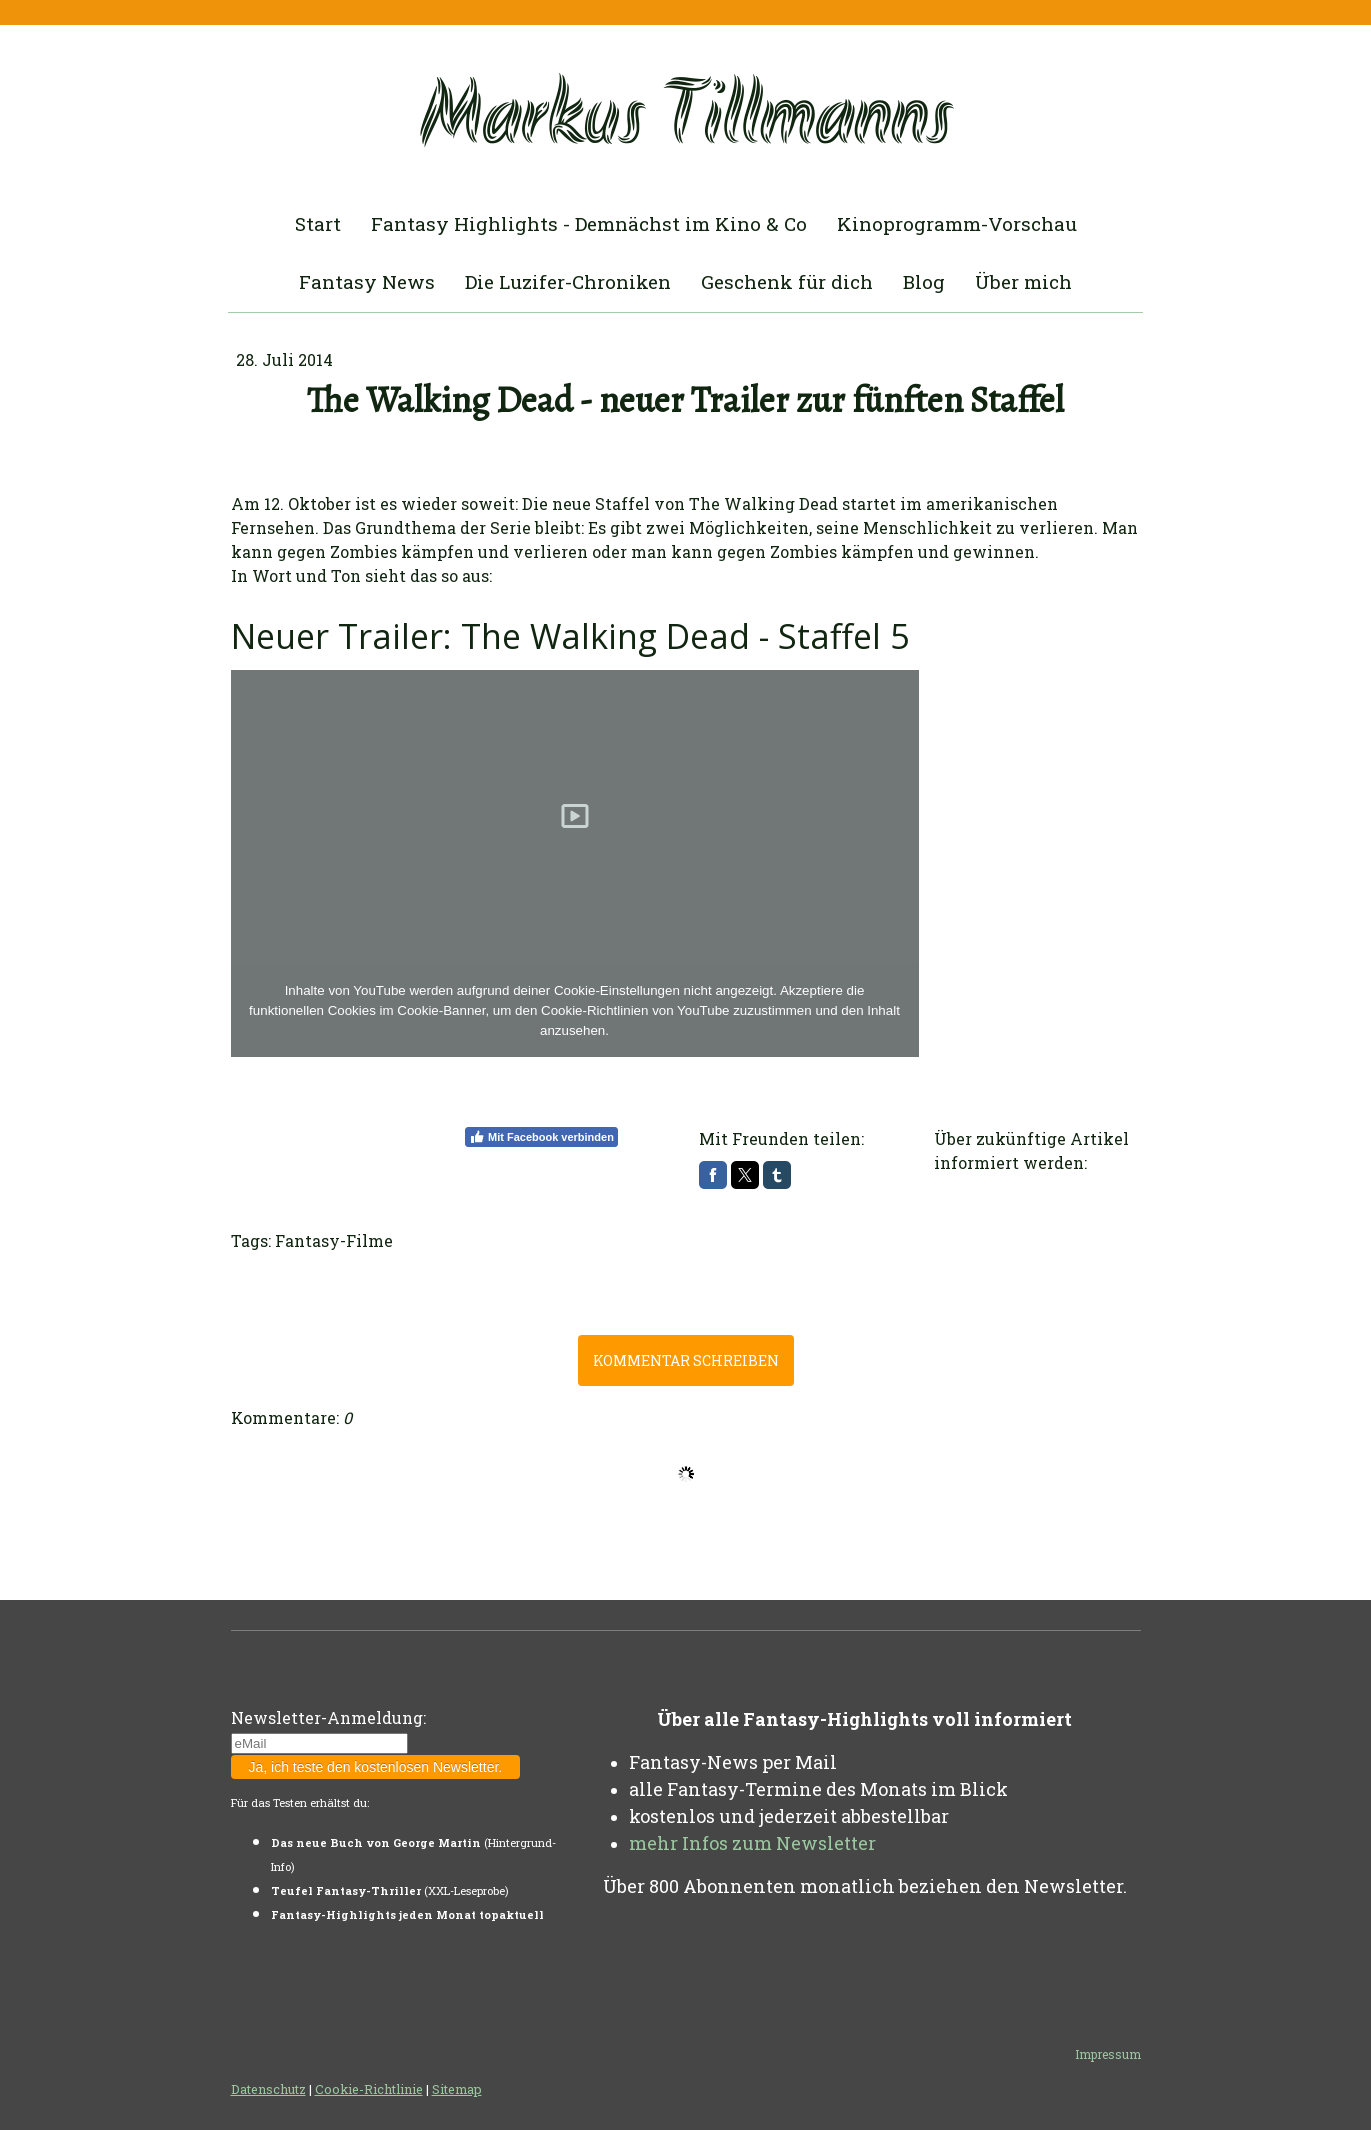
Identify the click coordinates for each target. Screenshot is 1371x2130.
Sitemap (457, 2089)
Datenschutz (268, 2089)
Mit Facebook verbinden (541, 1137)
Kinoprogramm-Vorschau (957, 223)
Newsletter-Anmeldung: (328, 1717)
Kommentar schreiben (686, 1360)
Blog (924, 281)
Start (318, 223)
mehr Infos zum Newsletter (752, 1843)
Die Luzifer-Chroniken (568, 281)
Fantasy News (367, 281)
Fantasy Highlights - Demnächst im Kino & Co (589, 223)
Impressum (1108, 2054)
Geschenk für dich (787, 281)
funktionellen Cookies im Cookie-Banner (367, 1010)
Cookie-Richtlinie (369, 2089)
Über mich (1023, 281)
